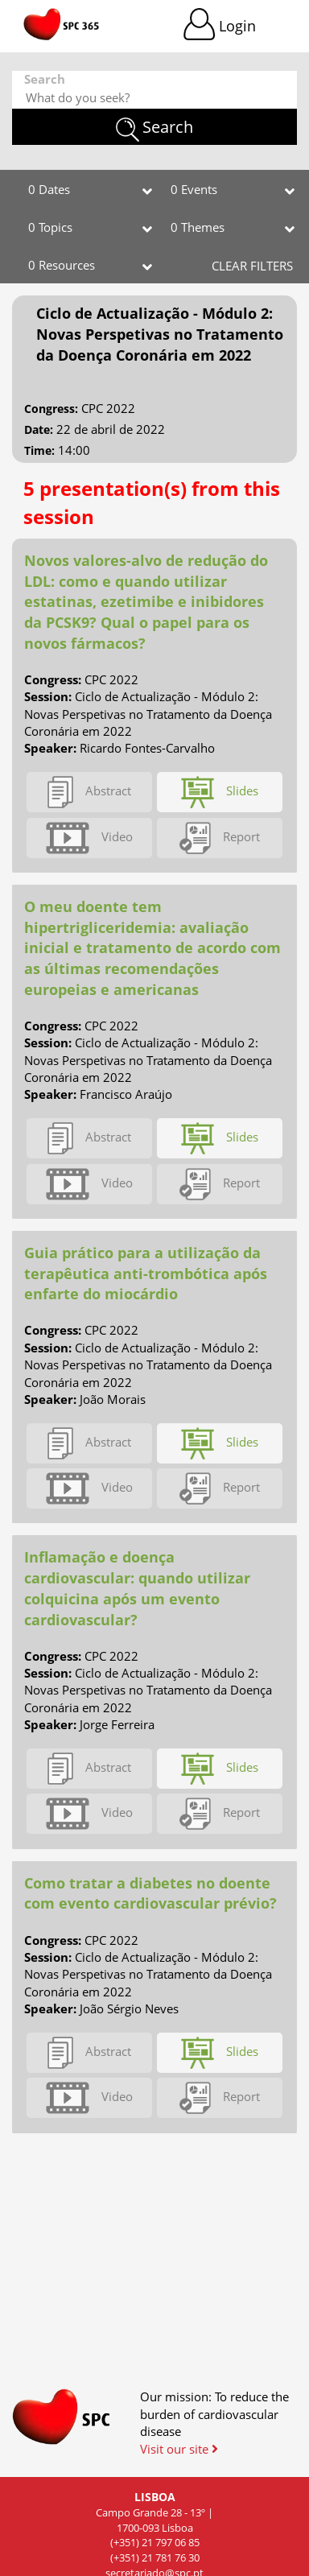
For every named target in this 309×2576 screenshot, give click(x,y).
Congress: (51, 408)
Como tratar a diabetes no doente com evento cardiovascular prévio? (150, 1893)
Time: (39, 450)
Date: (38, 429)
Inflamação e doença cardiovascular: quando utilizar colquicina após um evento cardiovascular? (137, 1588)
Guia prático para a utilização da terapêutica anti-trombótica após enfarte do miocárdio (145, 1273)
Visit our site (179, 2449)
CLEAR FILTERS (252, 266)
